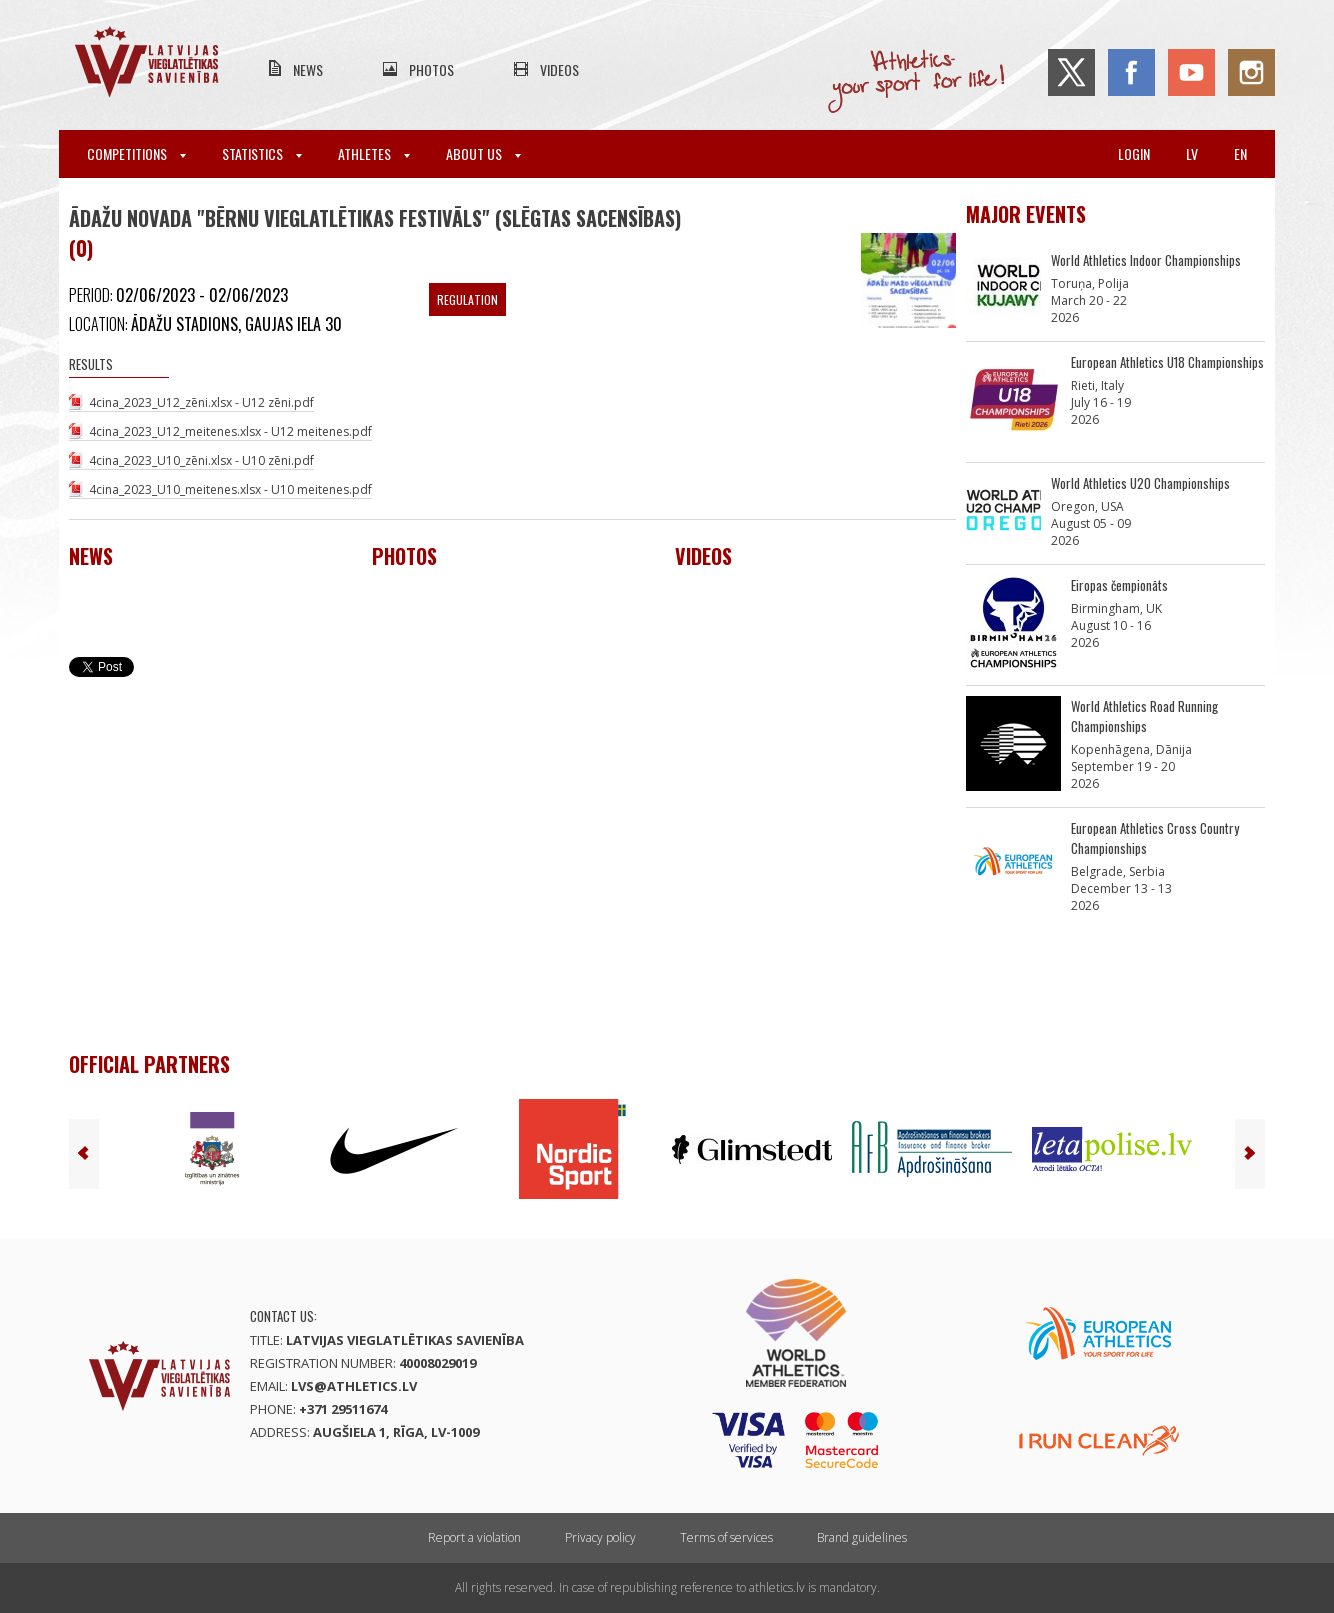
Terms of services (726, 1537)
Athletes (374, 153)
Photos (431, 69)
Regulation (467, 299)
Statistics (262, 153)
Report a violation (474, 1537)
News (308, 69)
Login (1134, 153)
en (1240, 153)
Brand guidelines (862, 1537)
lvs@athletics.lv (354, 1386)
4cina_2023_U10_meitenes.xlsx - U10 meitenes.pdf (230, 489)
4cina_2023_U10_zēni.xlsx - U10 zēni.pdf (201, 460)
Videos (559, 69)
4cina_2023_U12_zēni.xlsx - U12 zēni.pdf (201, 402)
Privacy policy (600, 1537)
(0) (81, 248)
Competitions (136, 153)
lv (1192, 153)
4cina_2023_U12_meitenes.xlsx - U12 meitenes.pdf (230, 431)
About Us (483, 153)
